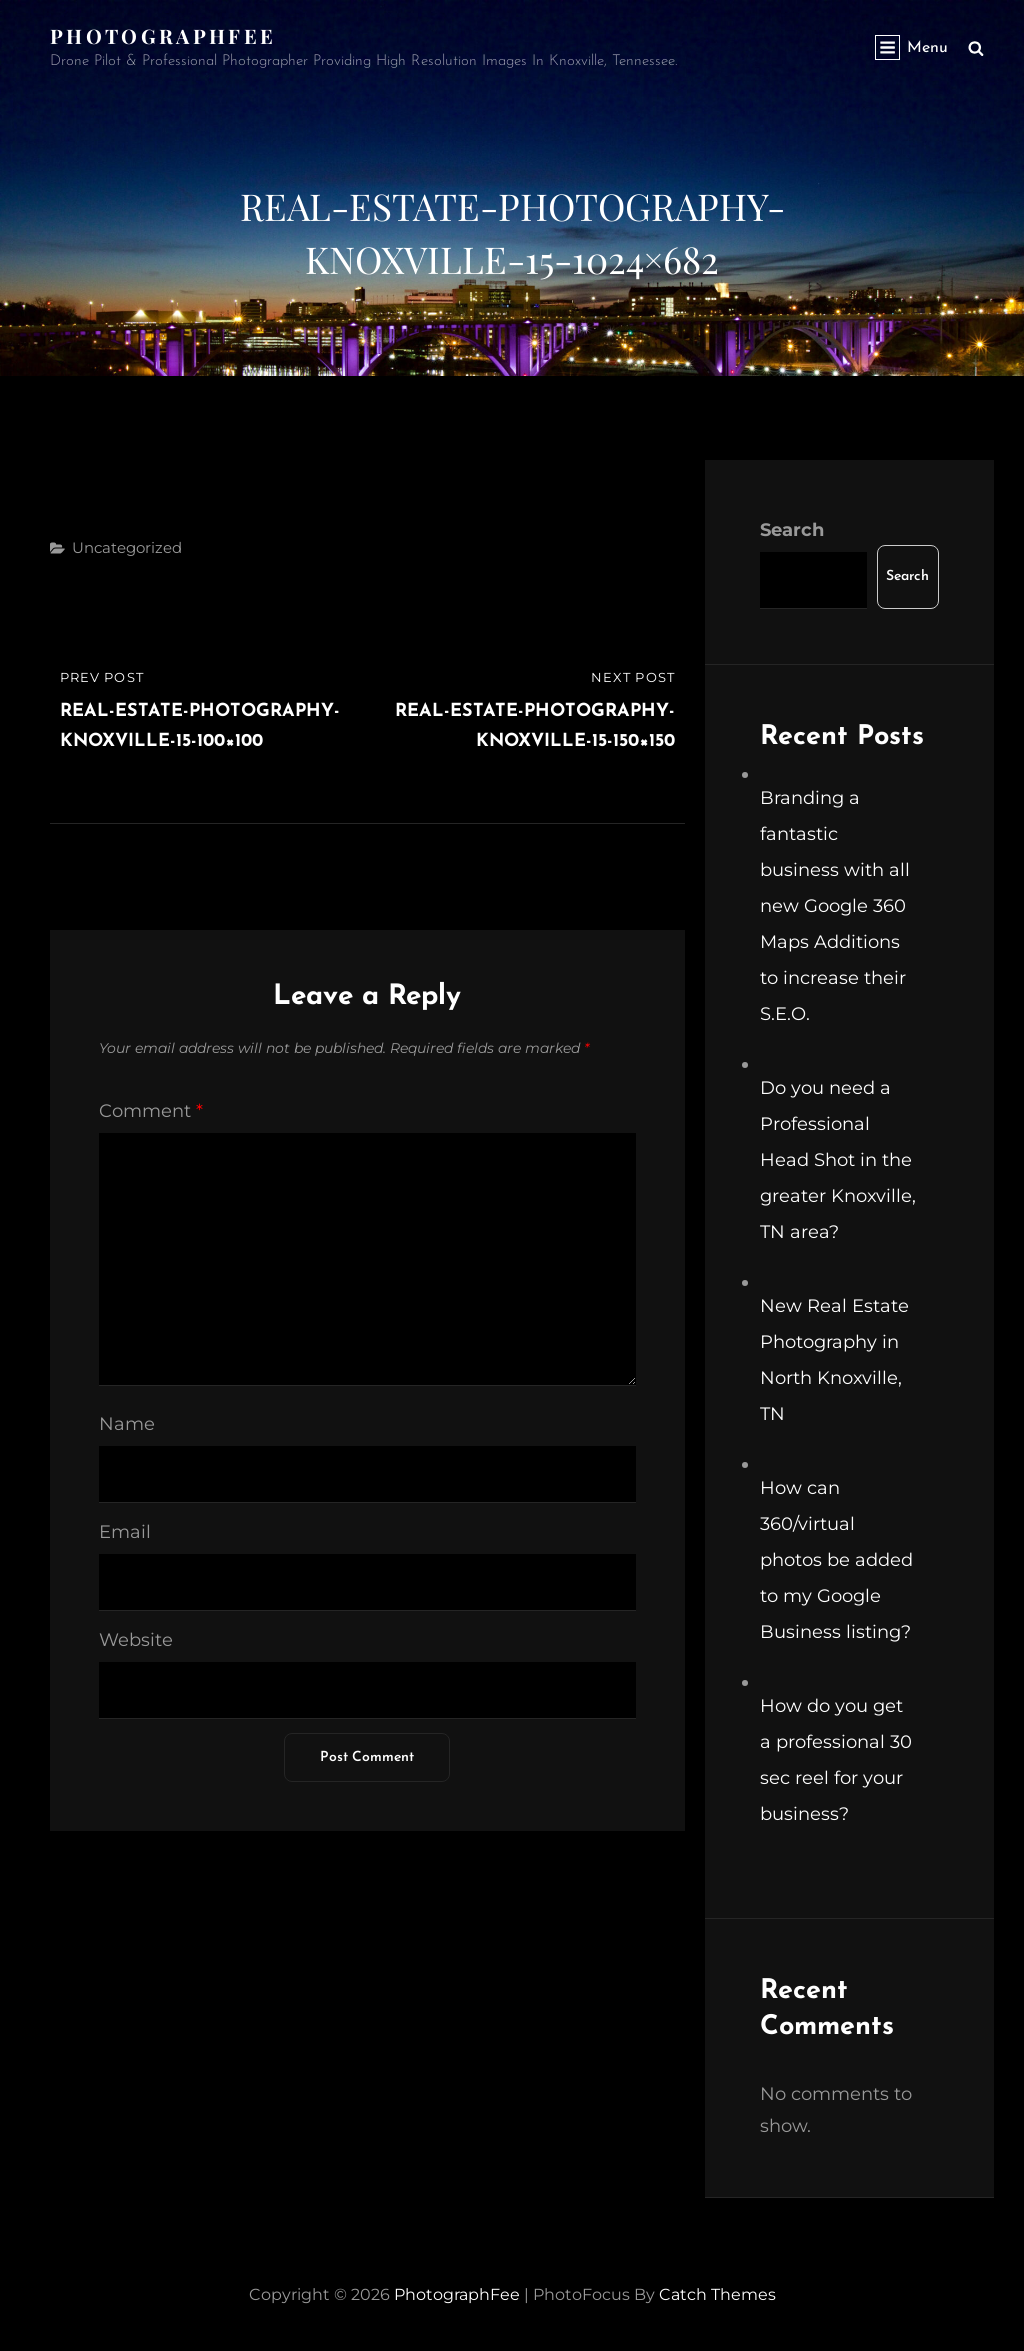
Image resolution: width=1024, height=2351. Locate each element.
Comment (151, 1111)
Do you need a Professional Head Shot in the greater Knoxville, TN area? (838, 1160)
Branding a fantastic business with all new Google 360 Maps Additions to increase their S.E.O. (835, 906)
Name (127, 1424)
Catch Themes (717, 2294)
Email (125, 1532)
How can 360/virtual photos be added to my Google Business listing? (836, 1560)
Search (792, 530)
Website (136, 1640)
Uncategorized (127, 547)
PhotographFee (163, 35)
